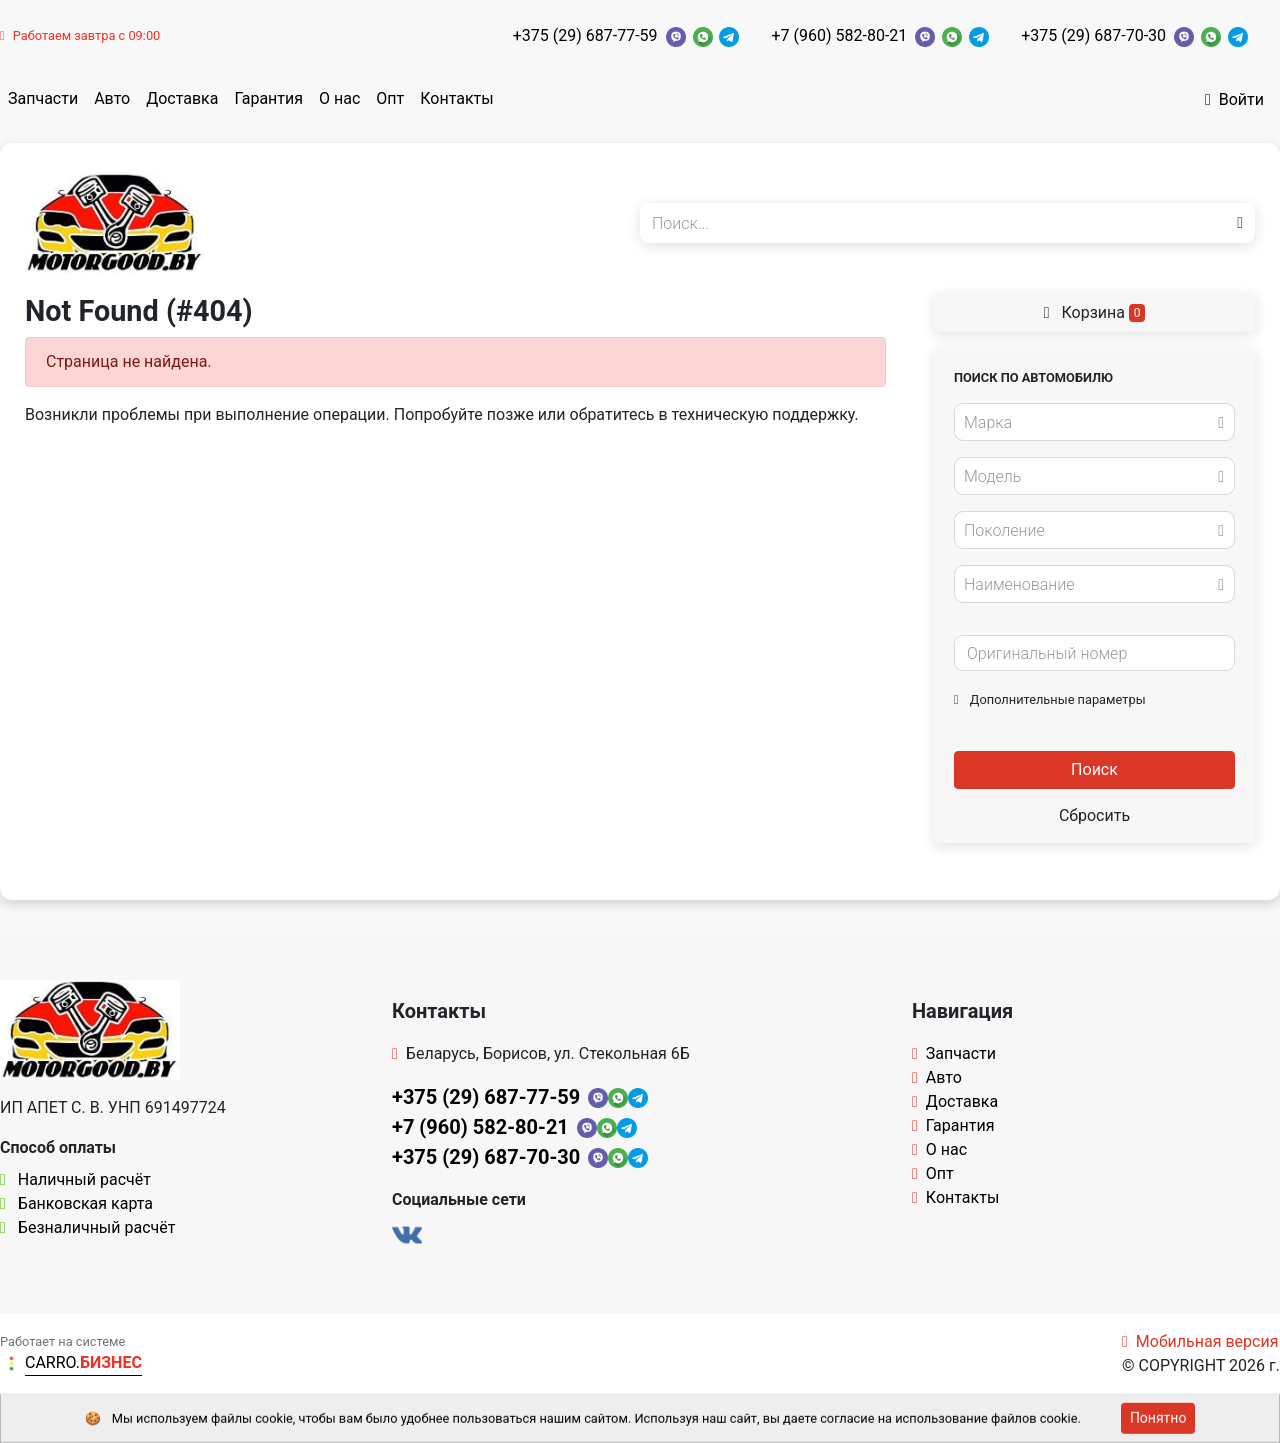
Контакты (456, 98)
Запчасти (43, 98)
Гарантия (268, 98)
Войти (1234, 99)
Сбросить (1094, 815)
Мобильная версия (1200, 1341)
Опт (390, 98)
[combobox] (1094, 422)
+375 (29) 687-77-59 (585, 35)
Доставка (182, 98)
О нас (339, 98)
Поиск (1094, 769)
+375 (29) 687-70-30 (1093, 35)
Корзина (1095, 312)
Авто (112, 98)
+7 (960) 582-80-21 (839, 35)
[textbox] (1089, 423)
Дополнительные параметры (1050, 699)
